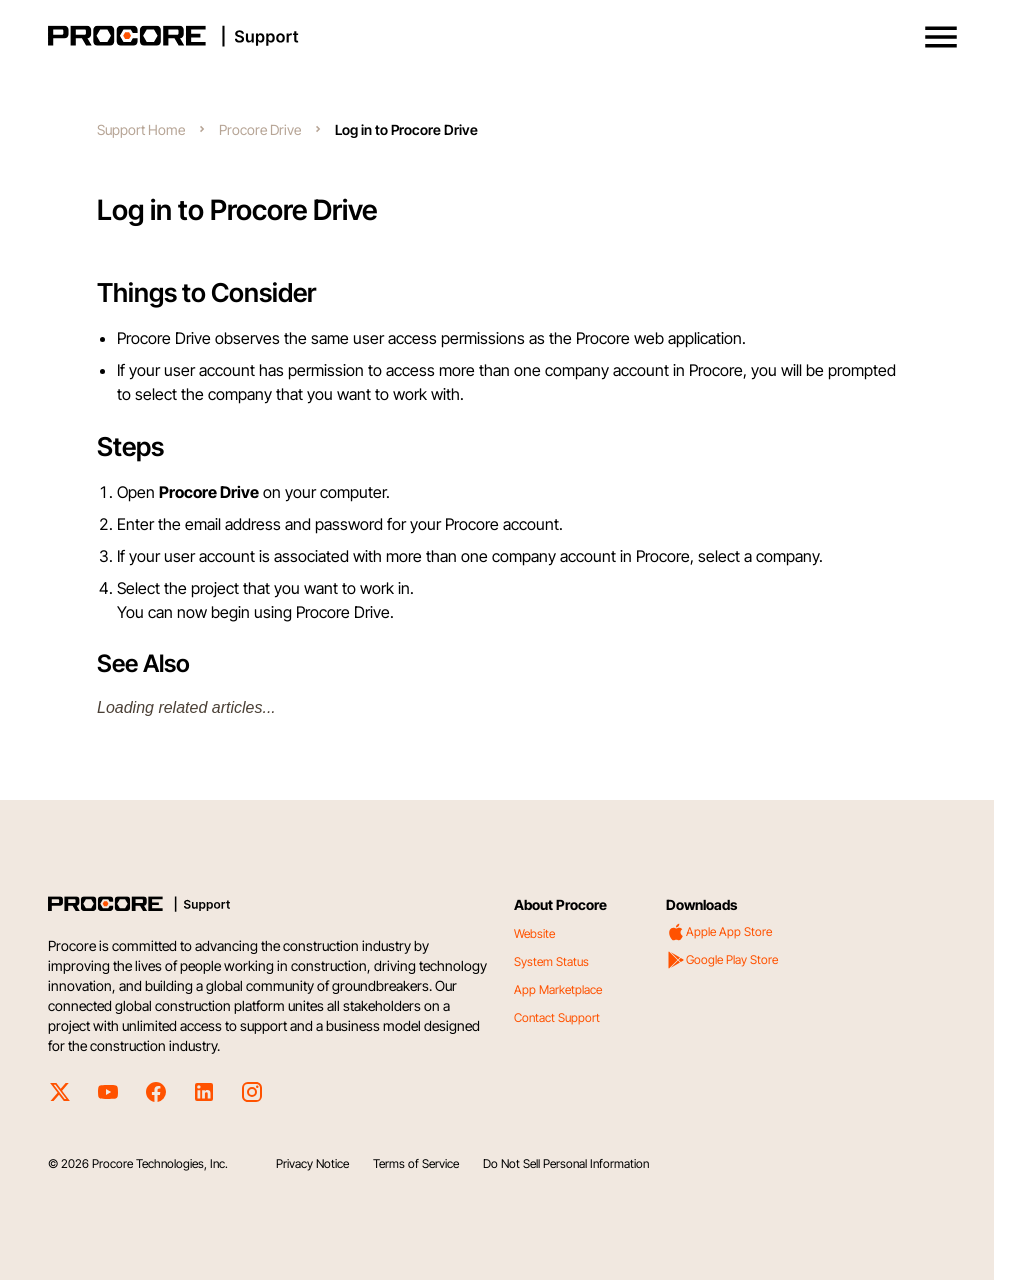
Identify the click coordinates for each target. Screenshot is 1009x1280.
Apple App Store (719, 932)
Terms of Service (416, 1163)
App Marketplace (558, 989)
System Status (551, 961)
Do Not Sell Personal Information (566, 1163)
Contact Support (557, 1017)
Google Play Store (722, 960)
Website (534, 933)
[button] (941, 37)
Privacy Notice (312, 1163)
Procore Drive (260, 129)
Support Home (141, 129)
